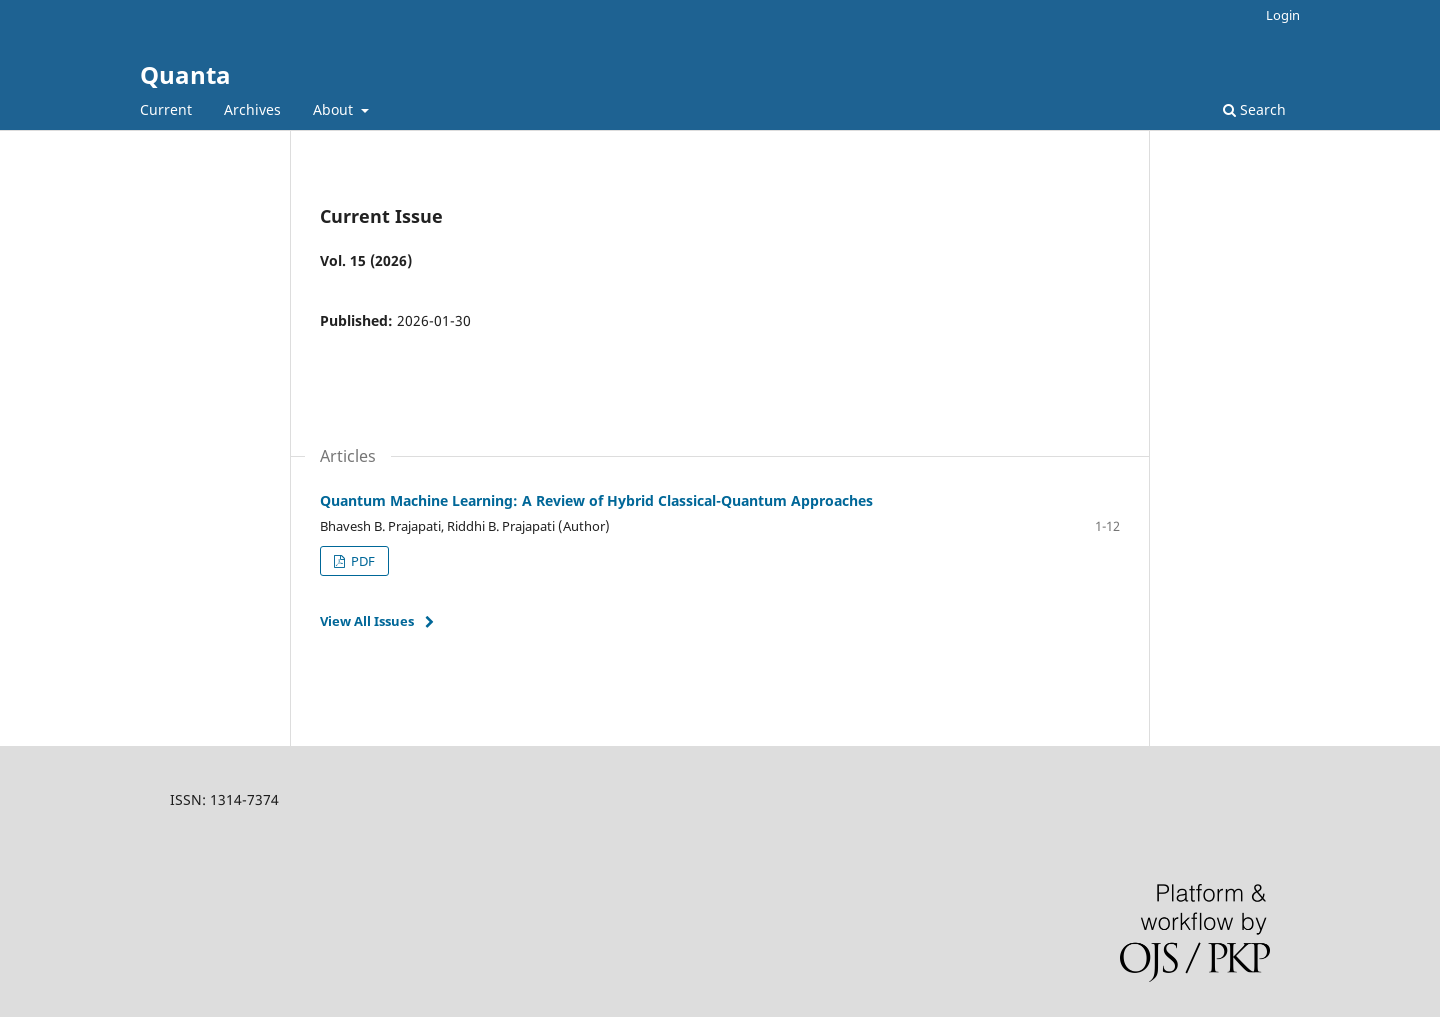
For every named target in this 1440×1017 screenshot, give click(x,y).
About (335, 109)
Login (1283, 15)
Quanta (185, 74)
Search (1254, 109)
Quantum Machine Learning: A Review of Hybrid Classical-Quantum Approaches (596, 500)
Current (166, 109)
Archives (252, 109)
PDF (361, 561)
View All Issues (367, 621)
